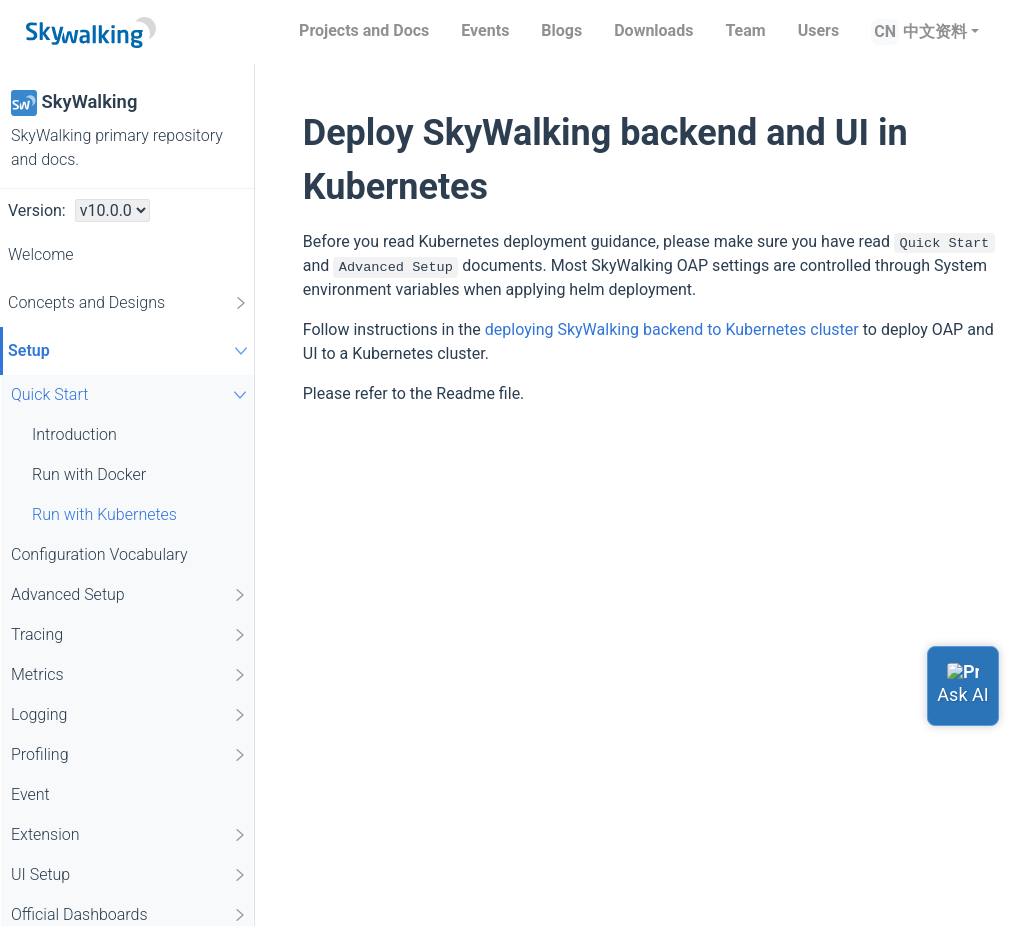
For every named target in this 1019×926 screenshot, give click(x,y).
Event (30, 794)
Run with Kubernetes (104, 514)
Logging (129, 715)
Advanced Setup (129, 595)
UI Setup (129, 875)
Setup (130, 350)
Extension (129, 835)
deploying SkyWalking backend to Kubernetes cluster (672, 329)
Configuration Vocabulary (99, 554)
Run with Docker (89, 474)
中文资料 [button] (935, 31)
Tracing (129, 635)
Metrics (129, 675)
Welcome (41, 254)
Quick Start (131, 394)
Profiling (129, 755)
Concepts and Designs (128, 303)
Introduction (74, 434)
